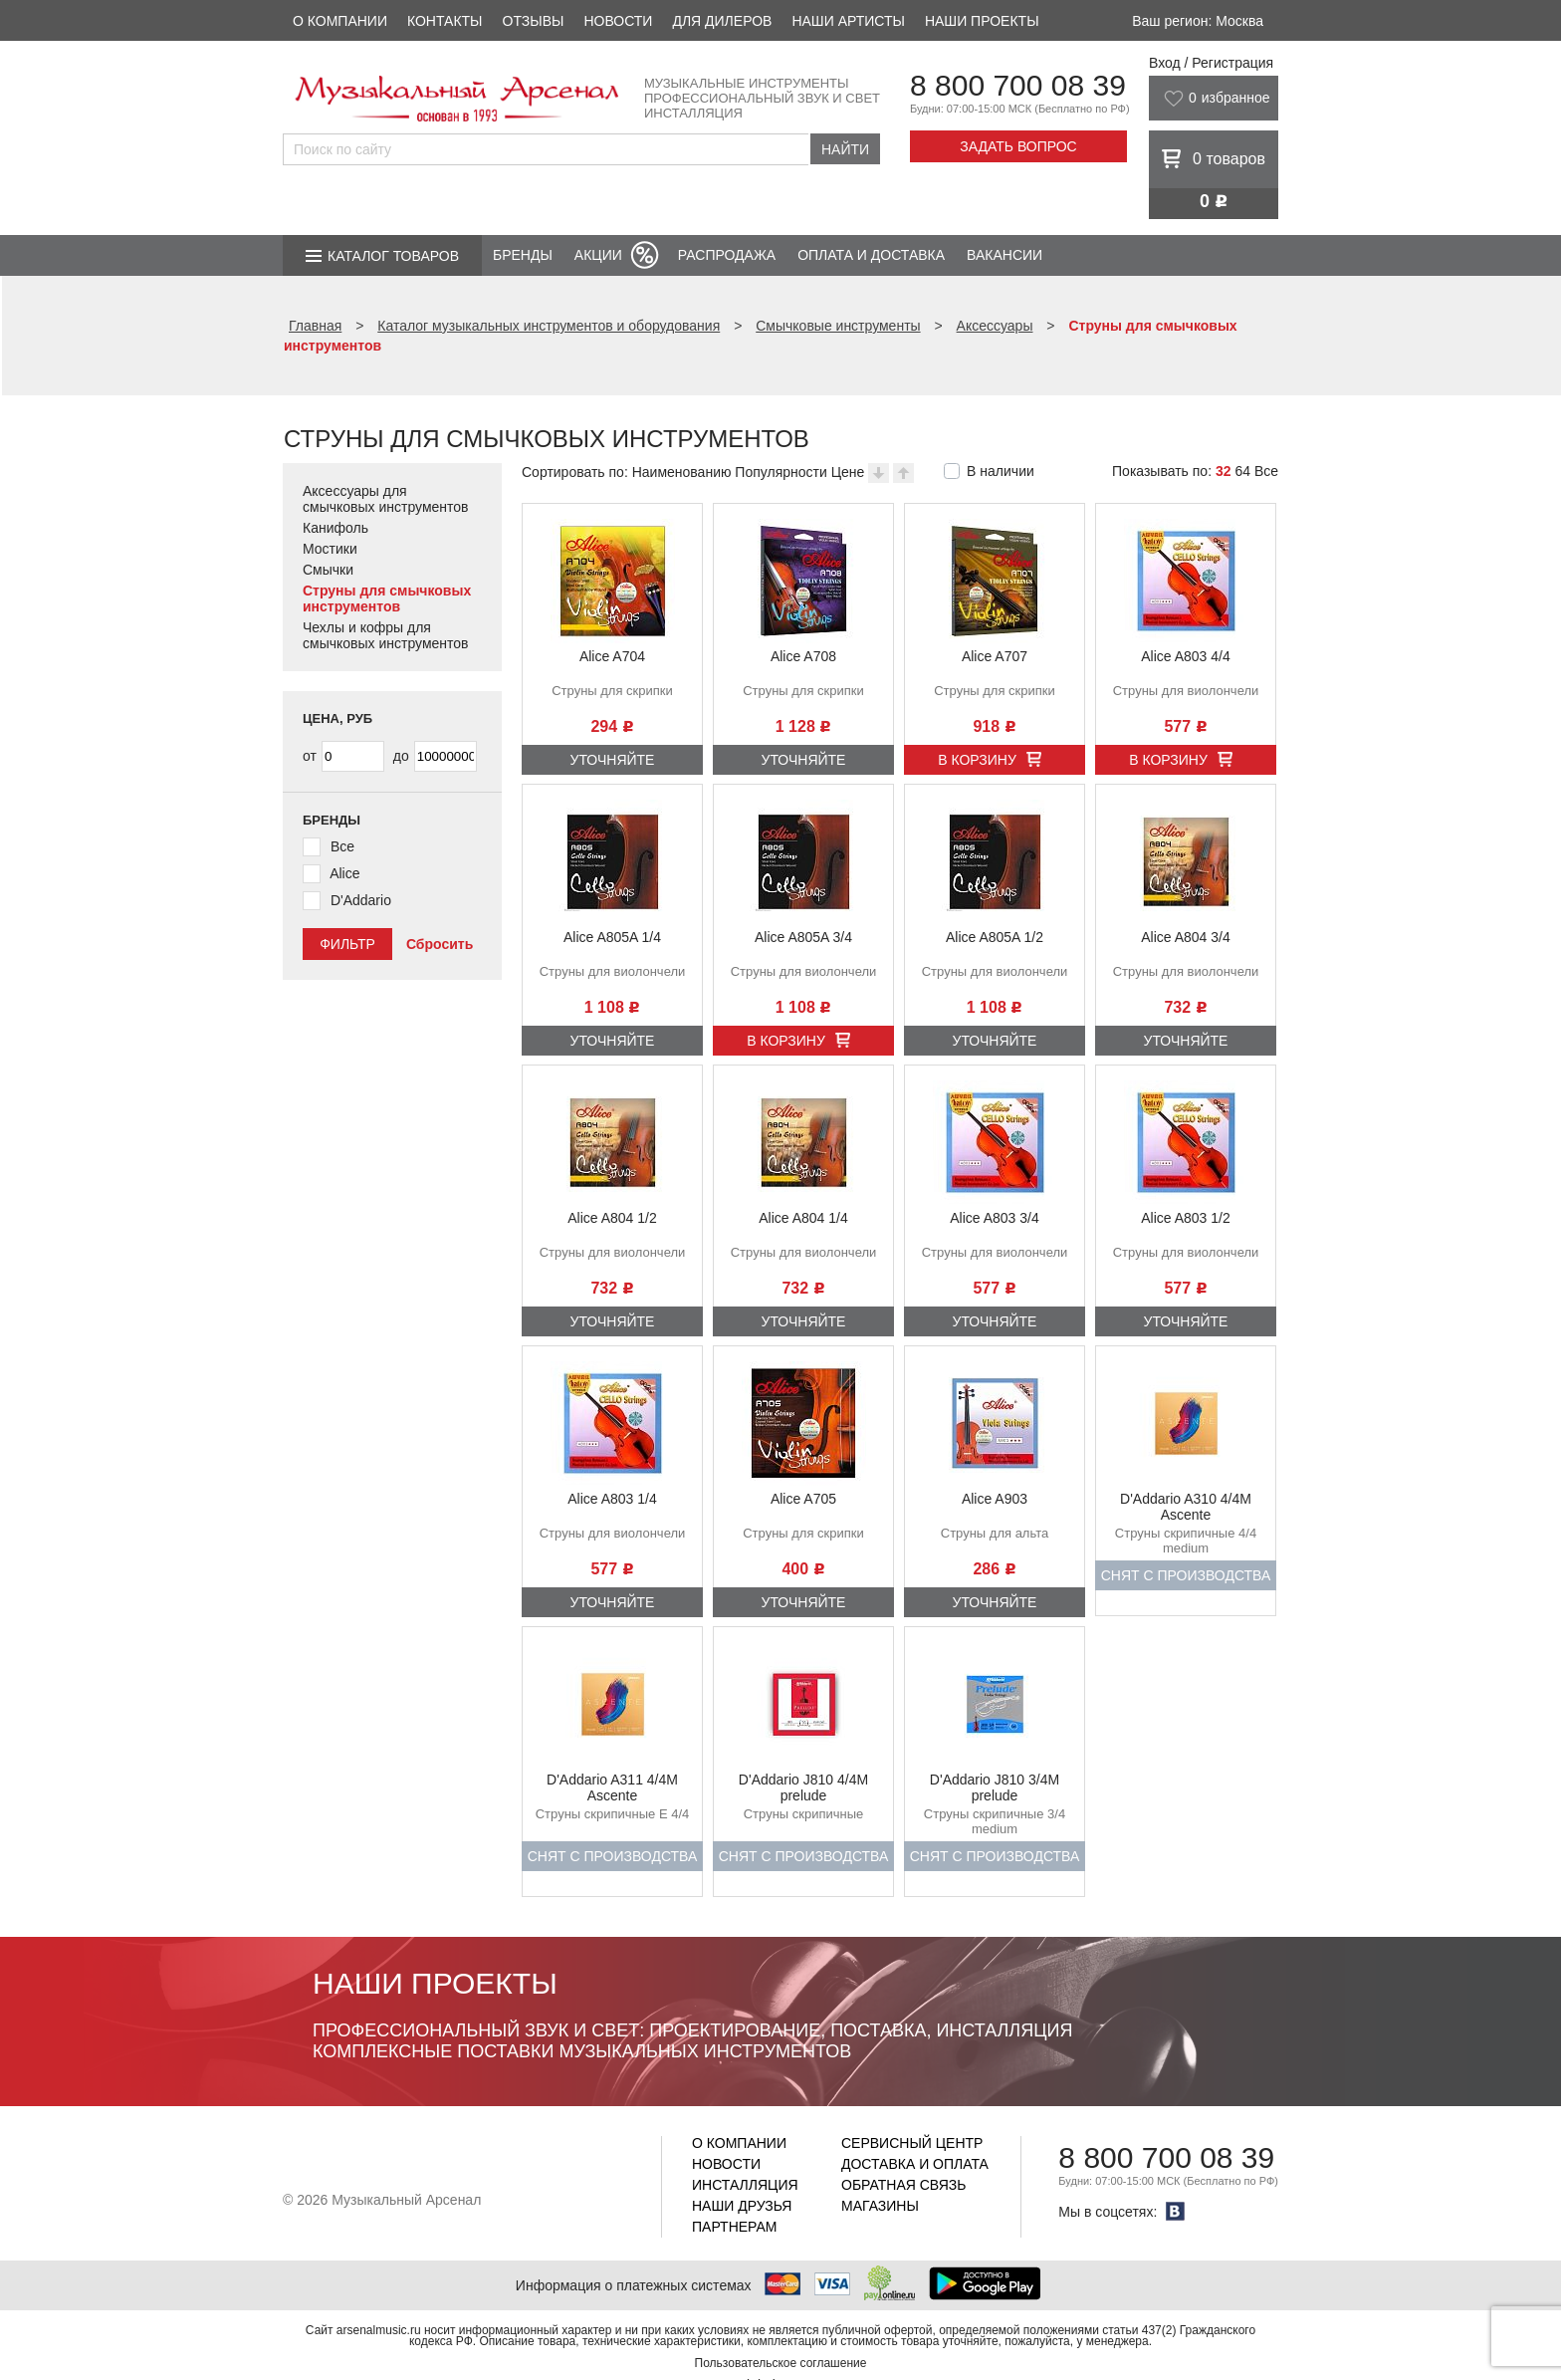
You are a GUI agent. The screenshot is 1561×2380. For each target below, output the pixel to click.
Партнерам (735, 2227)
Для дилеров (722, 21)
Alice (344, 873)
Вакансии (1004, 255)
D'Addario (361, 900)
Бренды (523, 255)
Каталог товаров (393, 256)
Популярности (780, 472)
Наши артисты (847, 21)
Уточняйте (612, 760)
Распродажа (727, 255)
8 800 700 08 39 (1018, 85)
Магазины (880, 2206)
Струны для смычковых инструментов (387, 598)
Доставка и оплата (915, 2164)
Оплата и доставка (871, 255)
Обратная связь (903, 2185)
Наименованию (682, 472)
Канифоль (335, 528)
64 (1242, 471)
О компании (340, 21)
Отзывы (533, 21)
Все (1266, 471)
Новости (617, 21)
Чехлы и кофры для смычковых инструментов (386, 635)
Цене (848, 472)
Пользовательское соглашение (781, 2363)
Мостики (330, 549)
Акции (598, 255)
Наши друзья (741, 2206)
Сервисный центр (912, 2143)
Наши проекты (982, 21)
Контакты (445, 21)
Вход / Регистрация (1211, 63)
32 (1223, 471)
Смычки (328, 570)
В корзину (977, 760)
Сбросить (439, 944)
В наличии (1000, 471)
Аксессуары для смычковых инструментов (386, 499)
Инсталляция (745, 2185)
